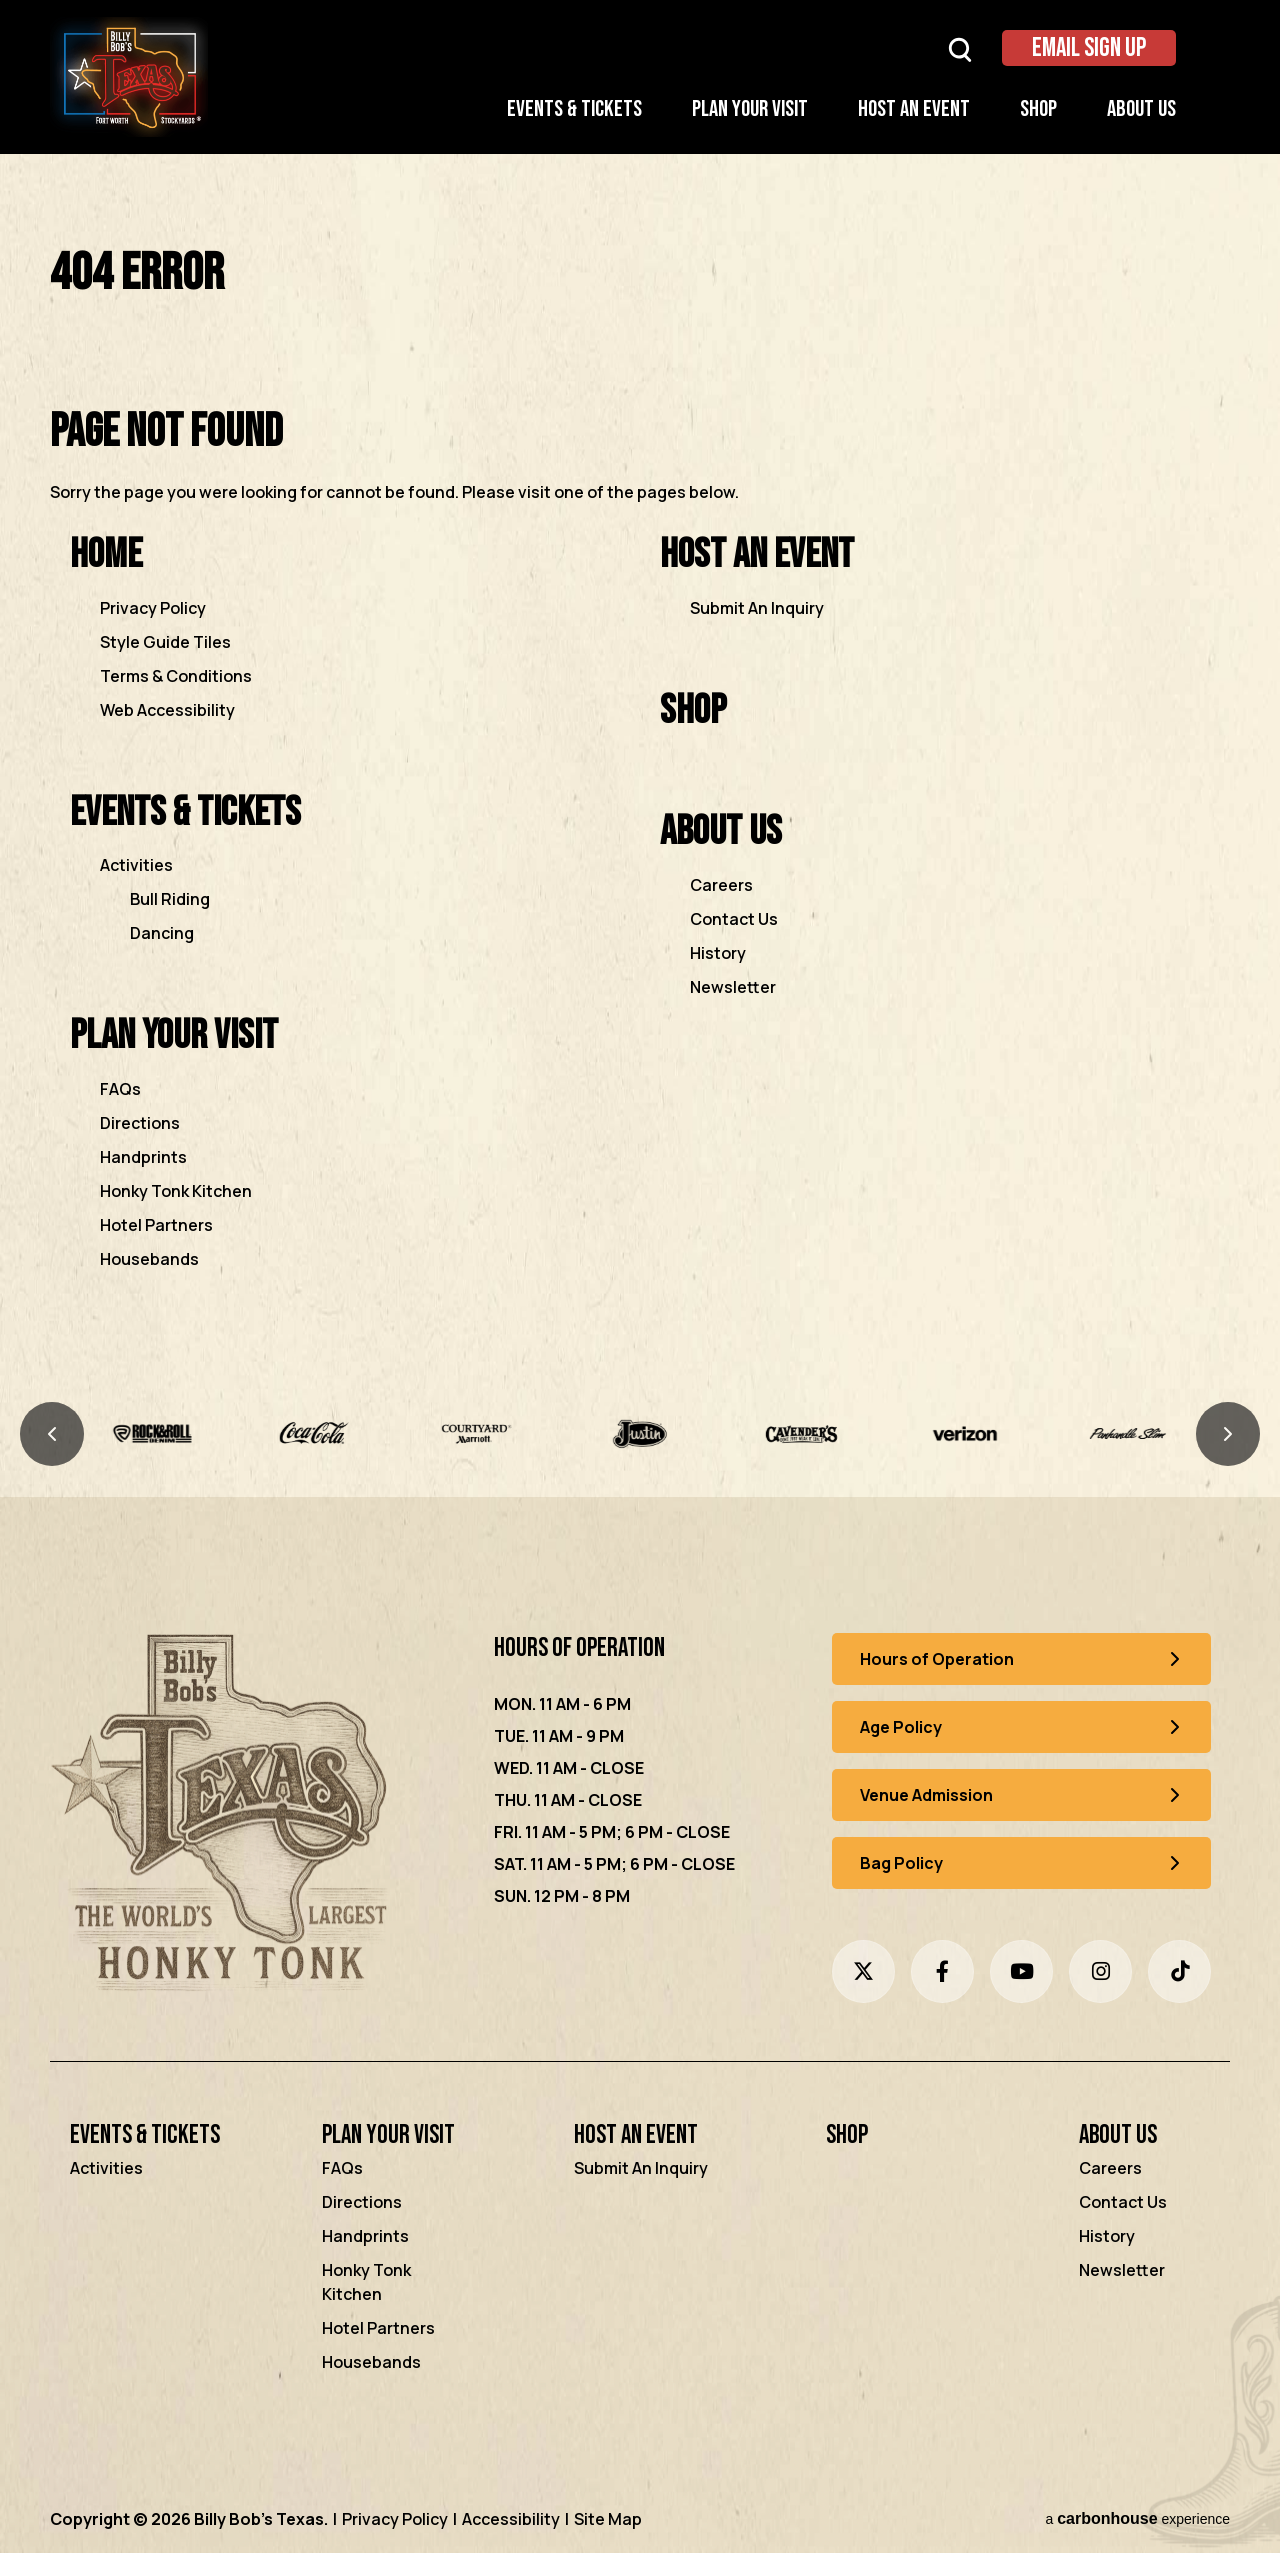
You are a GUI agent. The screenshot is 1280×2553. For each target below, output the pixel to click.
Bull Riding (170, 899)
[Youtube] (1021, 1971)
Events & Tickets (574, 109)
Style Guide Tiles (165, 642)
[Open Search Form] (960, 49)
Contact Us (734, 919)
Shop (1038, 109)
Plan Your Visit (750, 109)
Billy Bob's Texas (129, 77)
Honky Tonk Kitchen (176, 1191)
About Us (1141, 109)
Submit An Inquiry (757, 608)
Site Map (608, 2519)
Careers (721, 885)
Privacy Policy (153, 608)
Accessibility (511, 2519)
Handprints (143, 1157)
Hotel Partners (156, 1225)
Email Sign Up (1089, 48)
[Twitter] (863, 1971)
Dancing (162, 933)
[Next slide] (1228, 1434)
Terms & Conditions (176, 676)
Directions (140, 1123)
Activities (136, 865)
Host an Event (914, 109)
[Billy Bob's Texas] (223, 1817)
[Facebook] (942, 1971)
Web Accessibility (167, 710)
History (718, 953)
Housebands (149, 1259)
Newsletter (733, 987)
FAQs (120, 1089)
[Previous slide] (52, 1434)
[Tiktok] (1179, 1971)
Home (106, 554)
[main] (640, 786)
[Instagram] (1100, 1971)
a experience (1137, 2518)
